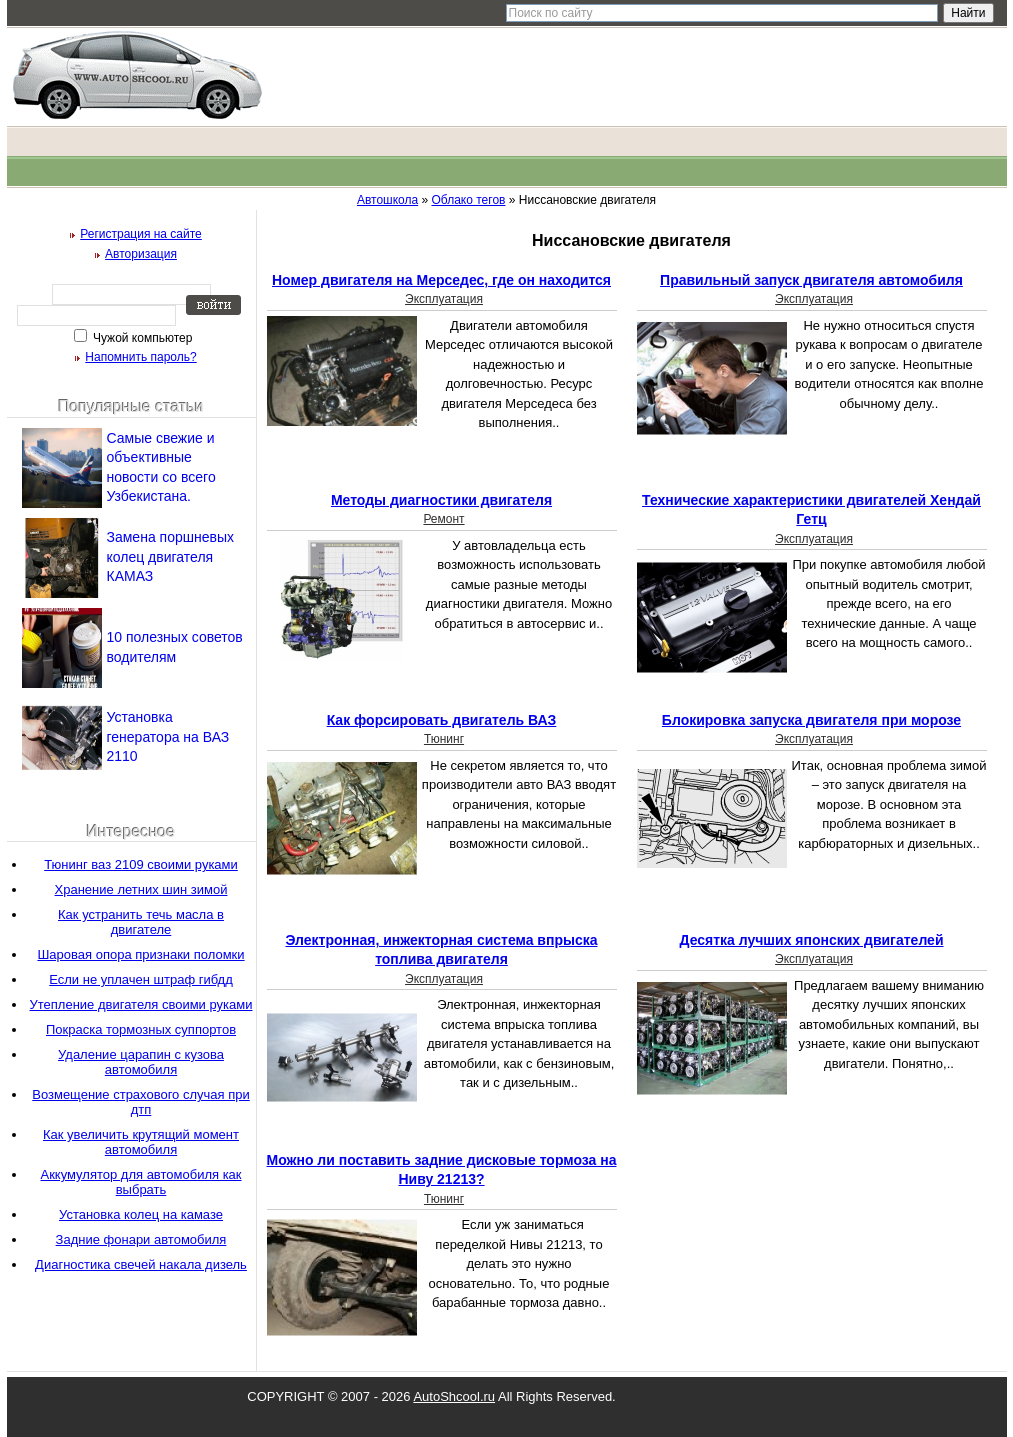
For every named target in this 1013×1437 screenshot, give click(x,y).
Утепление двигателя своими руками (141, 1004)
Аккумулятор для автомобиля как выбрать (140, 1182)
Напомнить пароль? (140, 357)
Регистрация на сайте (141, 234)
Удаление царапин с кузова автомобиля (141, 1062)
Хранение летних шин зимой (141, 889)
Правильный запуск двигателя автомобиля (811, 280)
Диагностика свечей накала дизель (141, 1264)
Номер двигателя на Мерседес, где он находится (441, 280)
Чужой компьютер (141, 338)
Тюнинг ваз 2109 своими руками (141, 864)
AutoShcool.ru (454, 1396)
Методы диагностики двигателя (441, 500)
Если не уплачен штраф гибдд (141, 979)
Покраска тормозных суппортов (141, 1029)
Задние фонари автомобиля (141, 1239)
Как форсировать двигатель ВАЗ (442, 720)
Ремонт (443, 519)
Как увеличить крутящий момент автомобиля (141, 1142)
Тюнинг (444, 739)
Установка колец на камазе (141, 1214)
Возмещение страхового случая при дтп (141, 1102)
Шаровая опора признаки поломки (140, 954)
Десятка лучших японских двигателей (812, 940)
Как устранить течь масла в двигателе (141, 922)
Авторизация (141, 254)
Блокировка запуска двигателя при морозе (811, 720)
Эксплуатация (444, 299)
